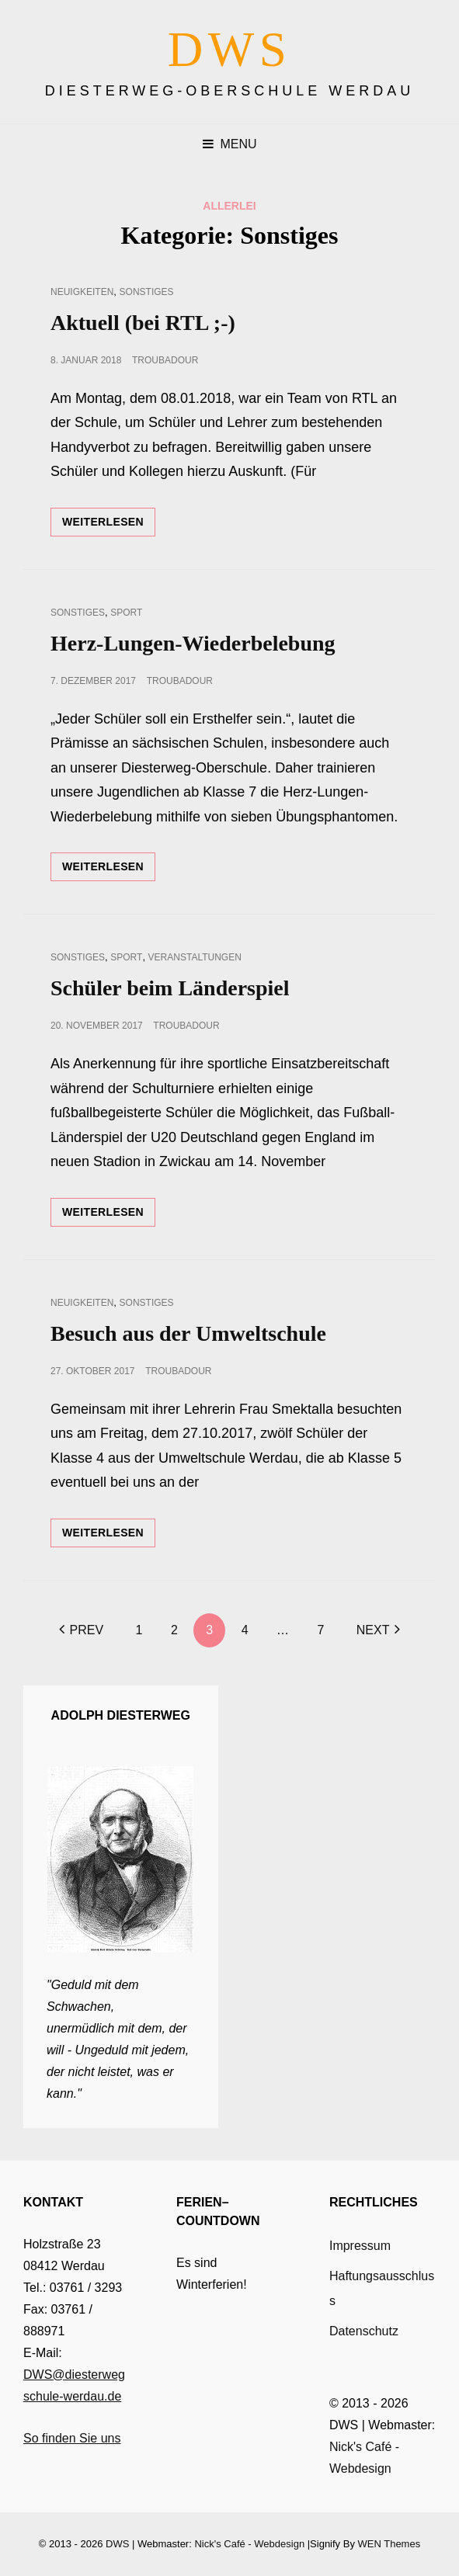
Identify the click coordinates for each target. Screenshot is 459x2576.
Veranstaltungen (195, 957)
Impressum (360, 2245)
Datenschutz (363, 2331)
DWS (230, 50)
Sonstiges (147, 291)
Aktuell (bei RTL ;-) (142, 323)
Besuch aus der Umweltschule (188, 1333)
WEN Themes (389, 2544)
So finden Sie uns (71, 2438)
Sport (126, 612)
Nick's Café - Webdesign (249, 2544)
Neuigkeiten (81, 291)
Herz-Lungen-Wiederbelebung (193, 643)
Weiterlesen (108, 524)
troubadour (165, 360)
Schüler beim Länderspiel (170, 988)
